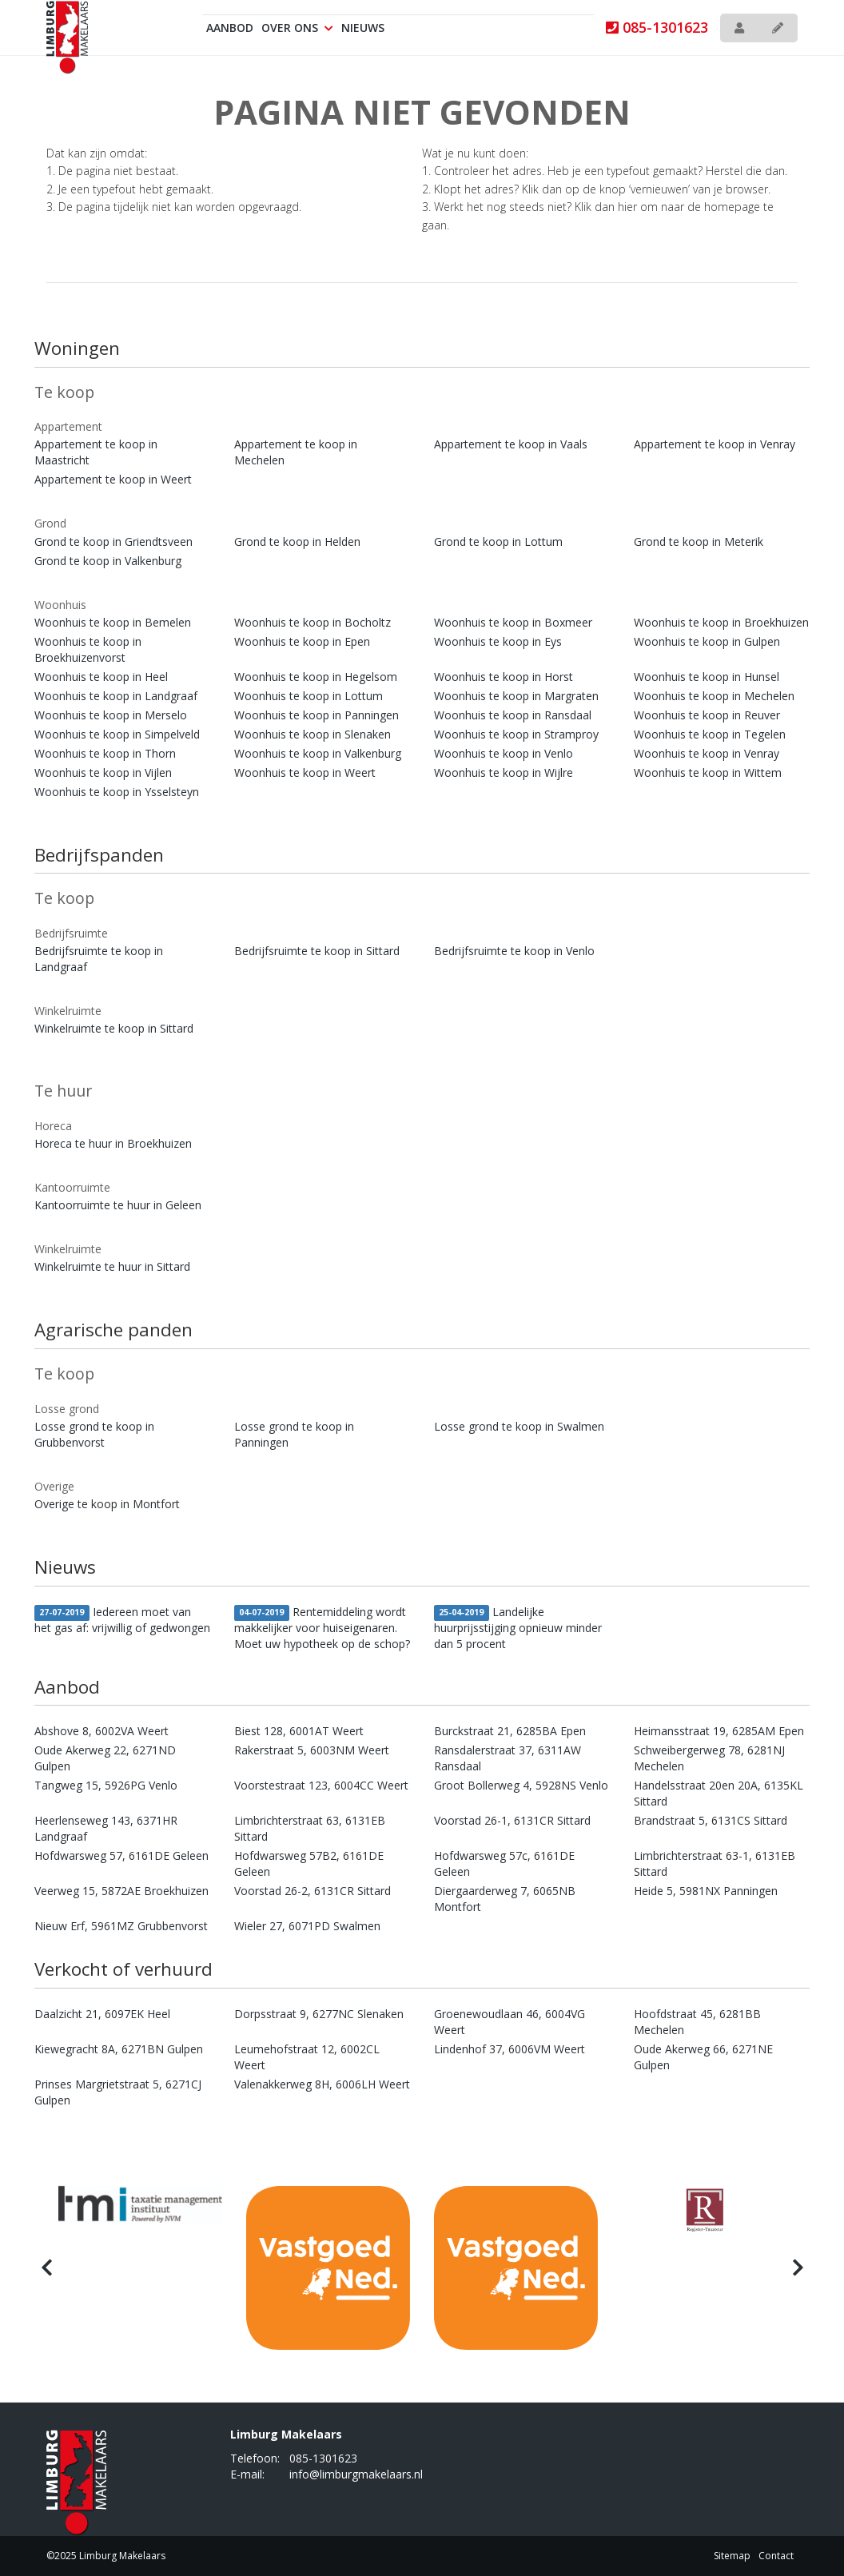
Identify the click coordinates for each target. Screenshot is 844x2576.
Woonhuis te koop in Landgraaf (115, 695)
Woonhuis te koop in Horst (503, 676)
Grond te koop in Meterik (698, 541)
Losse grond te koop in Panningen (294, 1434)
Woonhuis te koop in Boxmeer (513, 622)
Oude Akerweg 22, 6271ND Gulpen (105, 1758)
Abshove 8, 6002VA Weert (101, 1730)
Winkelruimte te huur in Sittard (112, 1266)
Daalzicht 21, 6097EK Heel (102, 2013)
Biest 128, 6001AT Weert (299, 1730)
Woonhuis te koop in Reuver (707, 715)
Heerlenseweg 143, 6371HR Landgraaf (105, 1828)
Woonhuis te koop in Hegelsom (315, 676)
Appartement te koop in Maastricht (95, 452)
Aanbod (229, 27)
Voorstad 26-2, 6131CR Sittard (312, 1890)
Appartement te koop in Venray (714, 444)
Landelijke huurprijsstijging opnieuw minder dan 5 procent (518, 1627)
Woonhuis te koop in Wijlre (503, 772)
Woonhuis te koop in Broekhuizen (721, 622)
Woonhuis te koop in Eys (498, 641)
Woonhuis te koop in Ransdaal (512, 715)
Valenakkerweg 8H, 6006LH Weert (322, 2084)
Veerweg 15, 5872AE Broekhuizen (121, 1890)
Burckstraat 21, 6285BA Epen (510, 1730)
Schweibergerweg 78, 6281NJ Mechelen (709, 1758)
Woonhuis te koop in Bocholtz (312, 622)
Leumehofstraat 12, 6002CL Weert (307, 2056)
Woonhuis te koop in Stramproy (516, 734)
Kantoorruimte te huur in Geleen (117, 1204)
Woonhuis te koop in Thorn (105, 753)
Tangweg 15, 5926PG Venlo (105, 1785)
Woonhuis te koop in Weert (305, 772)
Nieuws (362, 27)
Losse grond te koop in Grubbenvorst (94, 1434)
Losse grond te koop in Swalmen (519, 1426)
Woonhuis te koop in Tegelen (710, 734)
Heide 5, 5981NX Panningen (706, 1890)
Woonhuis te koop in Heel (101, 676)
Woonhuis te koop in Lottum (308, 695)
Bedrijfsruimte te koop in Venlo (514, 950)
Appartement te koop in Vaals (510, 444)
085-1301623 (657, 27)
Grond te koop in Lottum (498, 541)
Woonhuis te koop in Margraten (516, 695)
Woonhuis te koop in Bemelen (112, 622)
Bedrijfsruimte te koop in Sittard (317, 950)
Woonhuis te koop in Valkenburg (317, 753)
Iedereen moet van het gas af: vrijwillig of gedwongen (122, 1619)
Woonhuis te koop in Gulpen (707, 641)
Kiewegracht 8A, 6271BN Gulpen (118, 2048)
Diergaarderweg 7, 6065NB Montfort (504, 1898)
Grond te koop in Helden (297, 541)
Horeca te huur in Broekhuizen (113, 1143)
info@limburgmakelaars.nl (356, 2474)
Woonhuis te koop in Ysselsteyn (116, 791)
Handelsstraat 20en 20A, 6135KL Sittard (718, 1793)
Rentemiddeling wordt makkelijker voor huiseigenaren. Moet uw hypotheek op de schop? (322, 1627)
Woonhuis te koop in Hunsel (706, 676)
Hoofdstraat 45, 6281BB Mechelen (697, 2021)
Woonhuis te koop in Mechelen (714, 695)
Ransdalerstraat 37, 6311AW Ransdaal (507, 1758)
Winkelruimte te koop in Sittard (113, 1028)
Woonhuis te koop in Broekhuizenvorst (87, 649)
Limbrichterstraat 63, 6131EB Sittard (309, 1828)
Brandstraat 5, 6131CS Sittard (710, 1820)
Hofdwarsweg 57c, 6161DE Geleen (504, 1863)
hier (627, 206)
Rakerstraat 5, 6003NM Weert (311, 1750)
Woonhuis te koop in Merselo (110, 715)
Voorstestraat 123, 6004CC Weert (321, 1785)
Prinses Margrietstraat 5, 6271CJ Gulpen (117, 2092)
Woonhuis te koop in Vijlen (103, 772)
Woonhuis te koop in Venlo (503, 753)
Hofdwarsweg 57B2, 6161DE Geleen (309, 1863)
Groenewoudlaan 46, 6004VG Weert (509, 2021)
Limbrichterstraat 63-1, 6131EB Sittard (714, 1863)
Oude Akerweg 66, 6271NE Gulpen (703, 2056)
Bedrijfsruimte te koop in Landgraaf (98, 958)
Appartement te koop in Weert (113, 479)
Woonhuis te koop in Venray (706, 753)
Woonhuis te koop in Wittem (708, 772)
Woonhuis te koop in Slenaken (312, 734)
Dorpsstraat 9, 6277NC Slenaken (319, 2013)
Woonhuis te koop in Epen (302, 641)
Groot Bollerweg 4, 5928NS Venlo (521, 1785)
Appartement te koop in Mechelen (295, 452)
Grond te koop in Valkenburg (107, 560)
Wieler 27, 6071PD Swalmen (307, 1925)
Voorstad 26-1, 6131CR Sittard (512, 1820)
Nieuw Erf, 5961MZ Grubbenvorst (121, 1925)
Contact (776, 2555)
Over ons (297, 27)
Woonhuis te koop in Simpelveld (117, 734)
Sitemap (732, 2555)
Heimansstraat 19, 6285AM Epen (719, 1730)
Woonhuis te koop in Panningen (316, 715)
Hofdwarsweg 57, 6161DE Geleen (121, 1855)
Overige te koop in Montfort (107, 1503)
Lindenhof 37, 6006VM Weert (509, 2048)
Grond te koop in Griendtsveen (113, 541)
